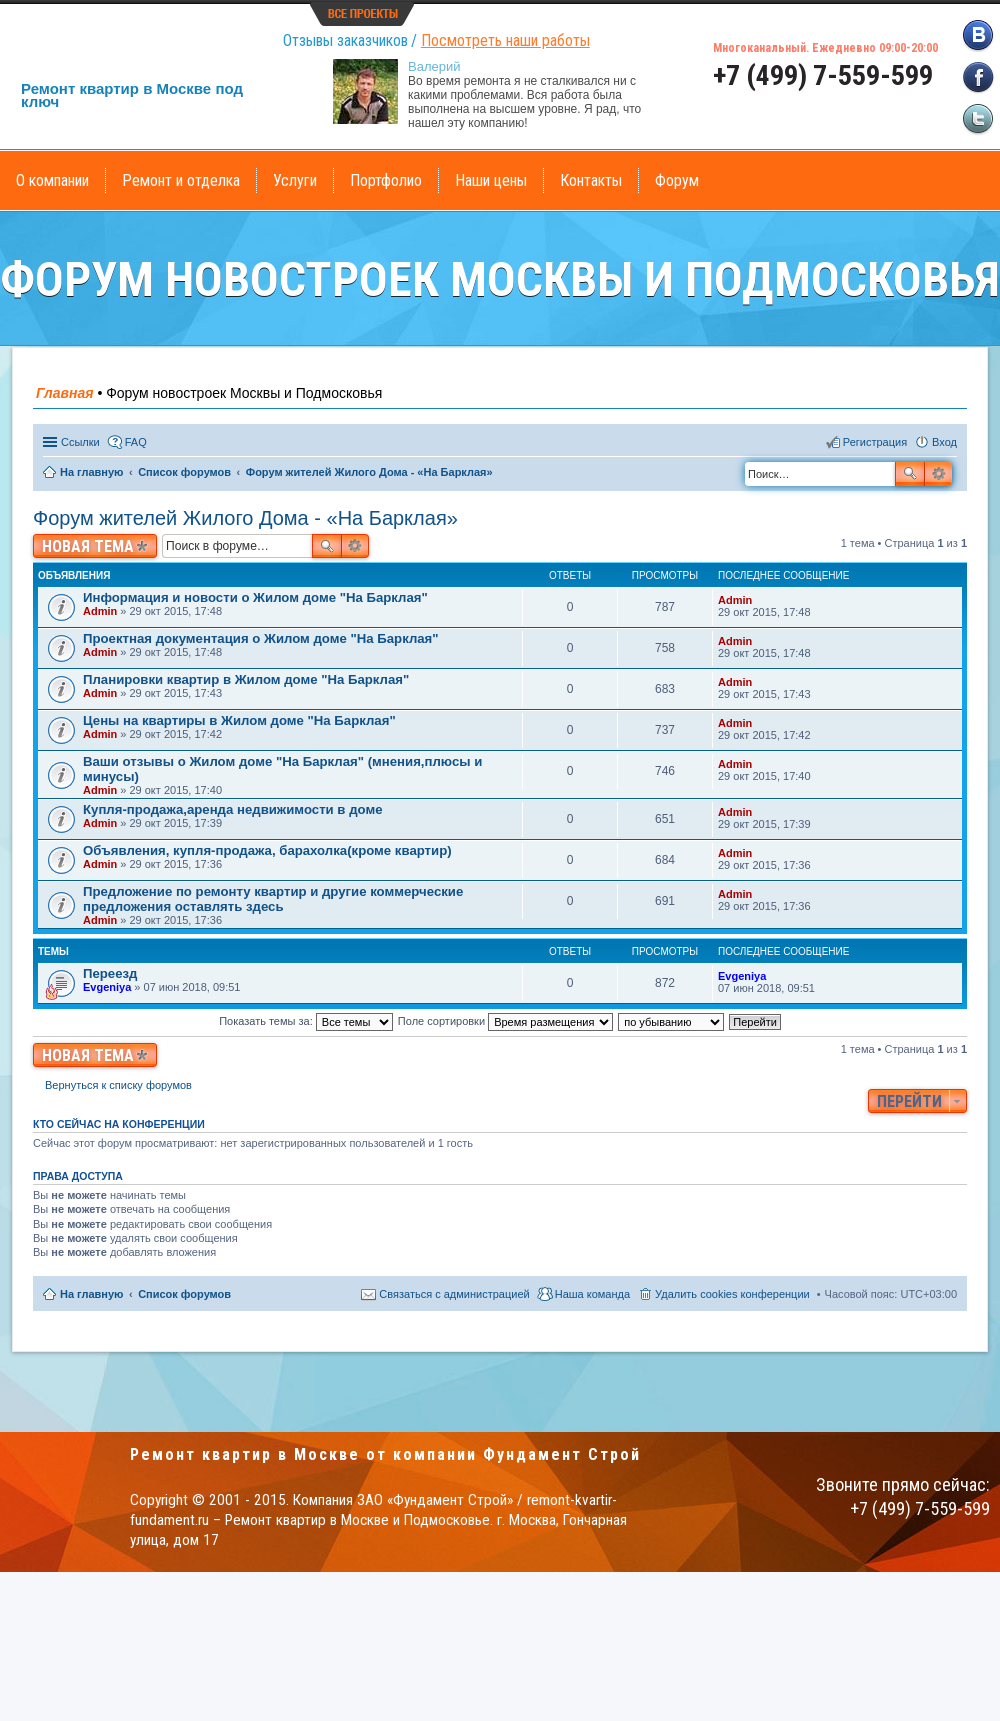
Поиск (910, 474)
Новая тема (88, 546)
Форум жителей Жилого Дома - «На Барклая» (245, 518)
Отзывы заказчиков (345, 40)
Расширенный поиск (938, 474)
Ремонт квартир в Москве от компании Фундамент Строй (385, 1454)
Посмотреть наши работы (505, 40)
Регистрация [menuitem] (875, 442)
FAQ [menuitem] (136, 442)
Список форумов (184, 1294)
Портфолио (386, 180)
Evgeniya (107, 987)
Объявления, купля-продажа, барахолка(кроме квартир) (267, 850)
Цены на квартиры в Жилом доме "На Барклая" (239, 720)
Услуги (295, 180)
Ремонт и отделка (181, 180)
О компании (52, 180)
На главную (91, 1294)
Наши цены (491, 180)
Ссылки (80, 442)
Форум (677, 180)
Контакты (591, 180)
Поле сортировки (505, 1021)
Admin (100, 611)
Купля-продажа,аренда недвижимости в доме (232, 809)
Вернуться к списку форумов (118, 1085)
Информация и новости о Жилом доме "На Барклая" (255, 597)
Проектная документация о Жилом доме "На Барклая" (261, 638)
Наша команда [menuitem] (592, 1294)
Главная (65, 393)
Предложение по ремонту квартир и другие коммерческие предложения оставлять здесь (273, 899)
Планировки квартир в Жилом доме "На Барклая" (246, 679)
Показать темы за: (306, 1021)
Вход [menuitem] (944, 442)
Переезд (110, 973)
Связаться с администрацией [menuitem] (454, 1294)
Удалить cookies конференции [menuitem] (732, 1294)
